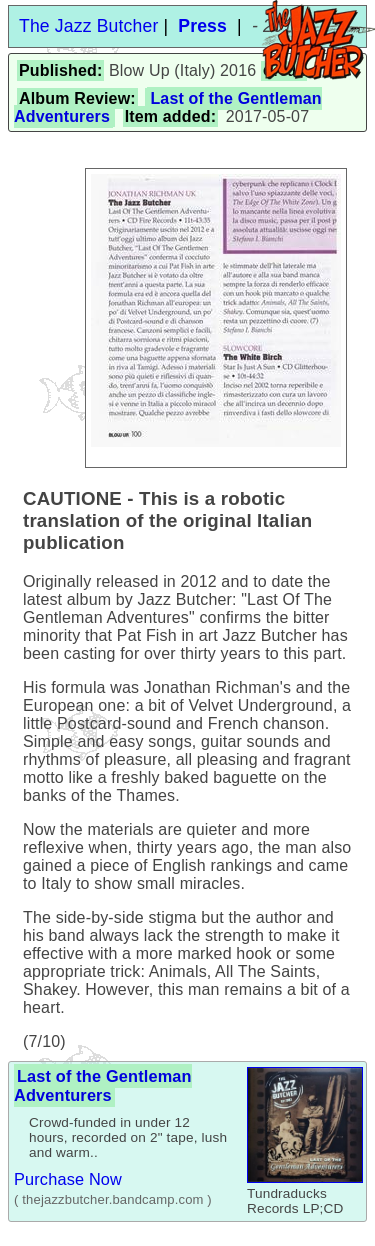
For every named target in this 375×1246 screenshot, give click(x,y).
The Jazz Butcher (88, 26)
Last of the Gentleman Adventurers (103, 1085)
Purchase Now (68, 1179)
